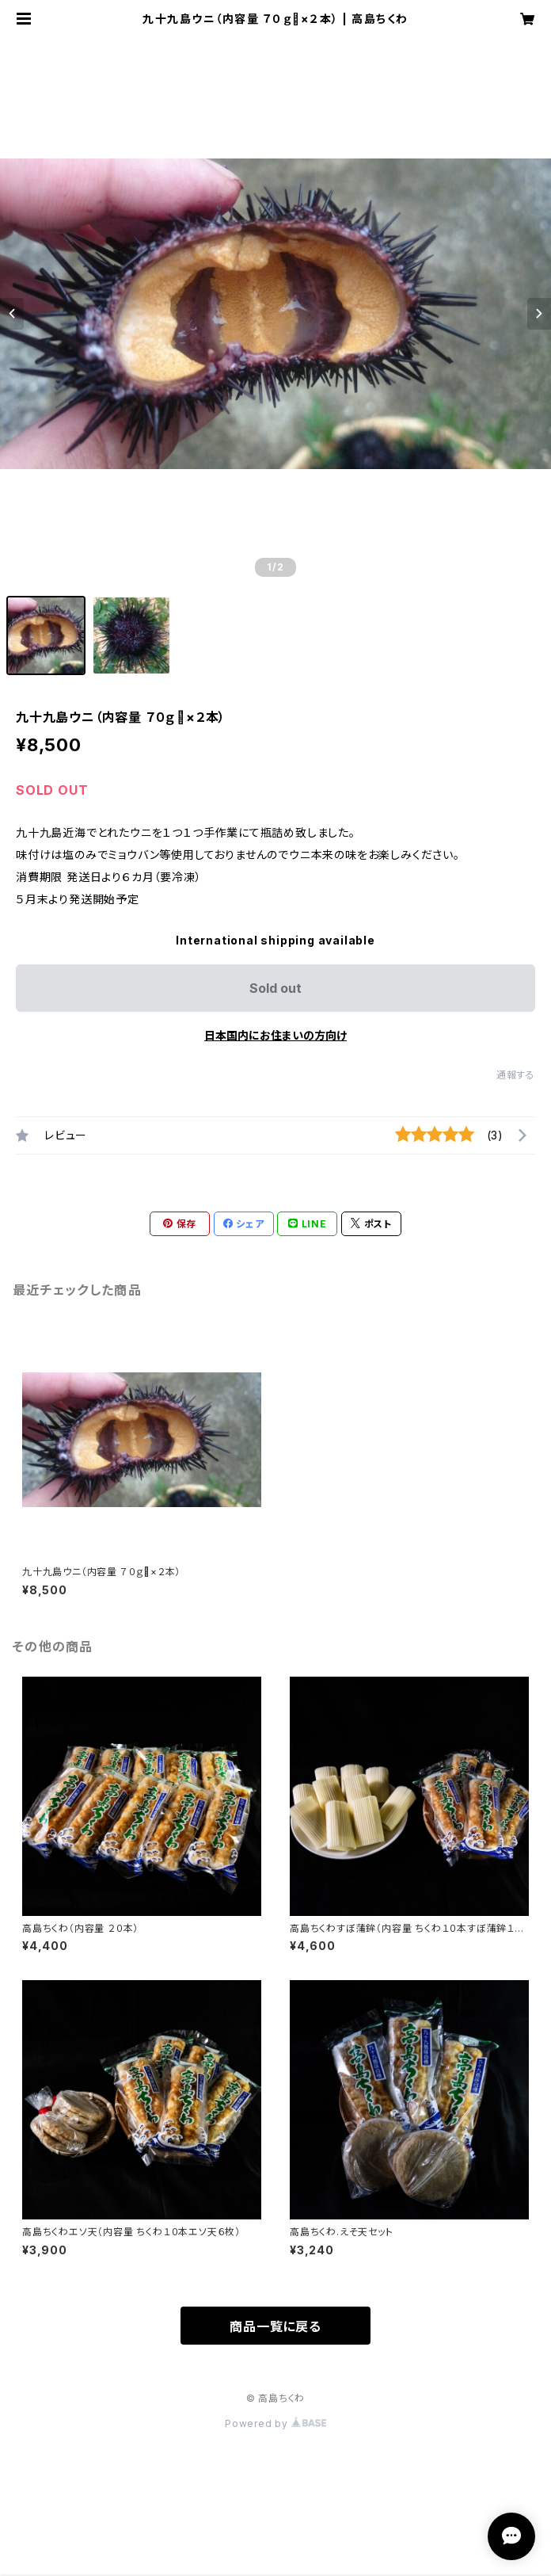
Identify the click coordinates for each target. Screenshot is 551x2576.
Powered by (275, 2423)
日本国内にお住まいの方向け (275, 1035)
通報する (515, 1075)
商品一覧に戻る (275, 2326)
